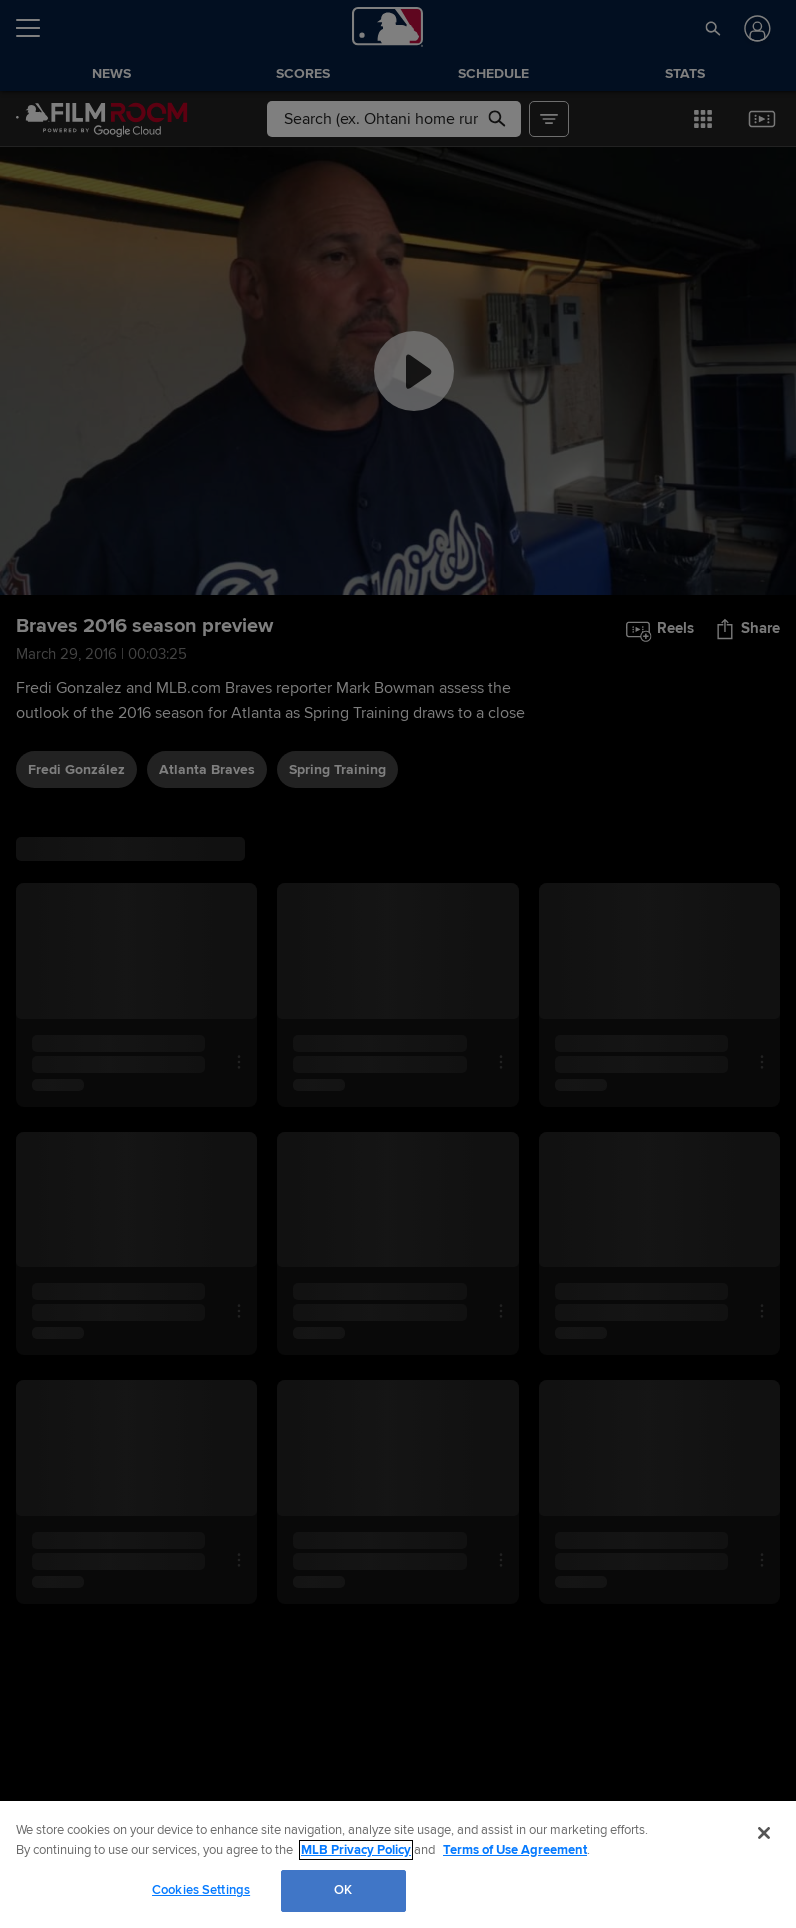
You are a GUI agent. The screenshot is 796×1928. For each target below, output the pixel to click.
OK (343, 1890)
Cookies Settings (201, 1890)
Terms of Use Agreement (515, 1850)
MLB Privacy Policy (356, 1850)
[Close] (764, 1833)
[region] (398, 1864)
